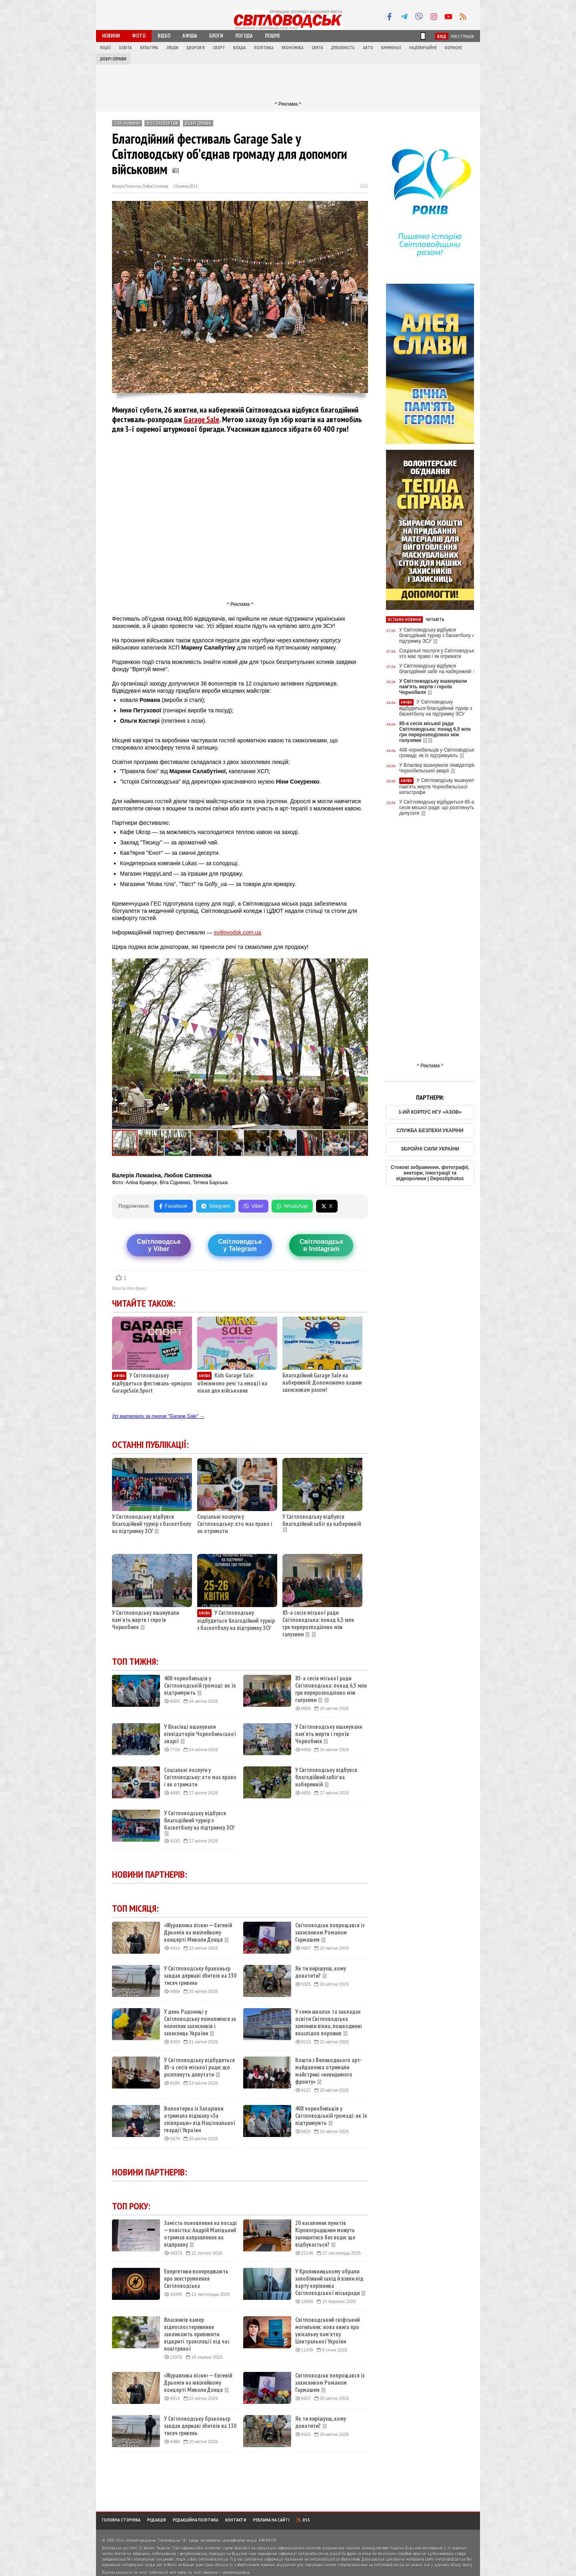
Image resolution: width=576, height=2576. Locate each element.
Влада (239, 47)
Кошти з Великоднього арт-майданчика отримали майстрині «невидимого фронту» (328, 2071)
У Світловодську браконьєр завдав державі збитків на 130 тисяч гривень (200, 1976)
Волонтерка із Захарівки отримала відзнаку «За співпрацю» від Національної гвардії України (199, 2119)
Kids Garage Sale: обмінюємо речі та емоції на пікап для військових (232, 1382)
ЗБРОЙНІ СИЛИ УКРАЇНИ (430, 1149)
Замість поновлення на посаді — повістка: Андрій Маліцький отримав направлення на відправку (200, 2233)
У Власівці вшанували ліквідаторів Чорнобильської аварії (200, 1734)
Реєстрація (462, 36)
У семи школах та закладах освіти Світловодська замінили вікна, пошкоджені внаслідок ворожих (328, 2022)
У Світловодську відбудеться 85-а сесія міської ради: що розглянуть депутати (199, 2067)
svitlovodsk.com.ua (237, 932)
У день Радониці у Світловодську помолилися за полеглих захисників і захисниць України (200, 2022)
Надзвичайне (423, 47)
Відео (164, 35)
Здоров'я (195, 47)
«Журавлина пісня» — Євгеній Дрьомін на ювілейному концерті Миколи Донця (198, 1932)
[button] (360, 965)
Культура (149, 47)
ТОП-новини (127, 123)
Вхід (441, 36)
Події (105, 47)
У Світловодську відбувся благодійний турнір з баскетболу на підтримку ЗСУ (151, 1524)
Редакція (156, 2520)
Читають (435, 619)
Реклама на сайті (271, 2520)
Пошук (272, 35)
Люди (172, 47)
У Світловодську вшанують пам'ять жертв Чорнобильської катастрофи (437, 786)
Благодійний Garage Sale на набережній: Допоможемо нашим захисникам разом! (322, 1382)
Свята (317, 47)
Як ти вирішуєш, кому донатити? (320, 1972)
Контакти (235, 2520)
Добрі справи (113, 59)
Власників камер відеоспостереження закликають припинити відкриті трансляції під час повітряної (197, 2334)
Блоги (216, 35)
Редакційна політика (195, 2520)
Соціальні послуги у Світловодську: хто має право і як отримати (234, 1524)
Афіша (189, 35)
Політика (264, 47)
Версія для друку (129, 1288)
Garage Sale (201, 419)
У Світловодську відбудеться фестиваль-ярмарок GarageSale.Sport (152, 1382)
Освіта (125, 47)
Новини (111, 35)
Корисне (453, 47)
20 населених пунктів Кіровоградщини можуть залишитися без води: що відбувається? (325, 2233)
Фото (139, 35)
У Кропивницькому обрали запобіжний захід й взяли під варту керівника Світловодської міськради (330, 2282)
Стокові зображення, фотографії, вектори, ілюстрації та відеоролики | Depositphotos (430, 1173)
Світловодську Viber (158, 1245)
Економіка (293, 47)
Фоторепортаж (162, 123)
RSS (303, 2520)
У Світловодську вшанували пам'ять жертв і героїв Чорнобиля (145, 1620)
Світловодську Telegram (240, 1245)
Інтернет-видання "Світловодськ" (153, 2540)
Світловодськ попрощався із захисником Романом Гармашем (329, 1932)
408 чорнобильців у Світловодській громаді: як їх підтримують (200, 1685)
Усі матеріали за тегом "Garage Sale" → (158, 1416)
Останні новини (404, 619)
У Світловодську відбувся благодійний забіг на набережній (321, 1520)
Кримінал (391, 47)
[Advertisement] (288, 82)
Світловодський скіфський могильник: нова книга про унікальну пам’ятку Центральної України (327, 2330)
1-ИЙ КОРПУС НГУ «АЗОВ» (430, 1112)
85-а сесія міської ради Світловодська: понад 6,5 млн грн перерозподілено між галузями (318, 1623)
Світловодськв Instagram (321, 1245)
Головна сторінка (121, 2520)
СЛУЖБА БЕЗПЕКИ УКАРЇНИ (429, 1130)
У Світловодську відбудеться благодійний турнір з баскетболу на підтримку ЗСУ (236, 1620)
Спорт (219, 47)
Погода (244, 35)
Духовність (343, 47)
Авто (368, 47)
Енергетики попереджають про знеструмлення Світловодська (196, 2278)
